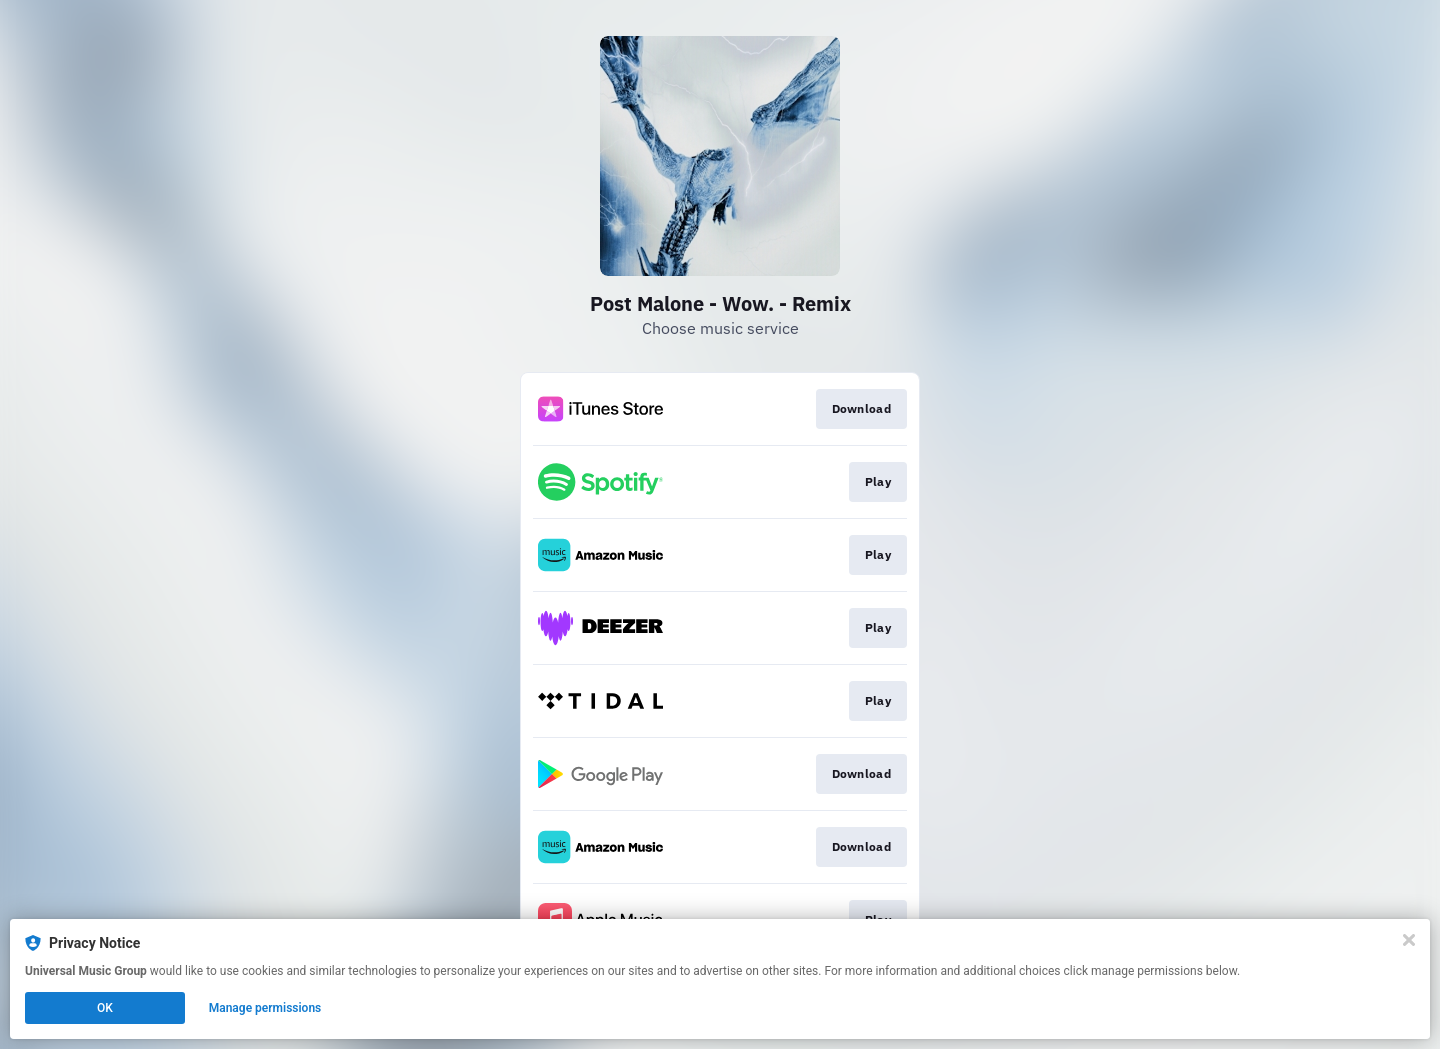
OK (105, 1008)
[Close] (1409, 940)
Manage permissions (265, 1008)
